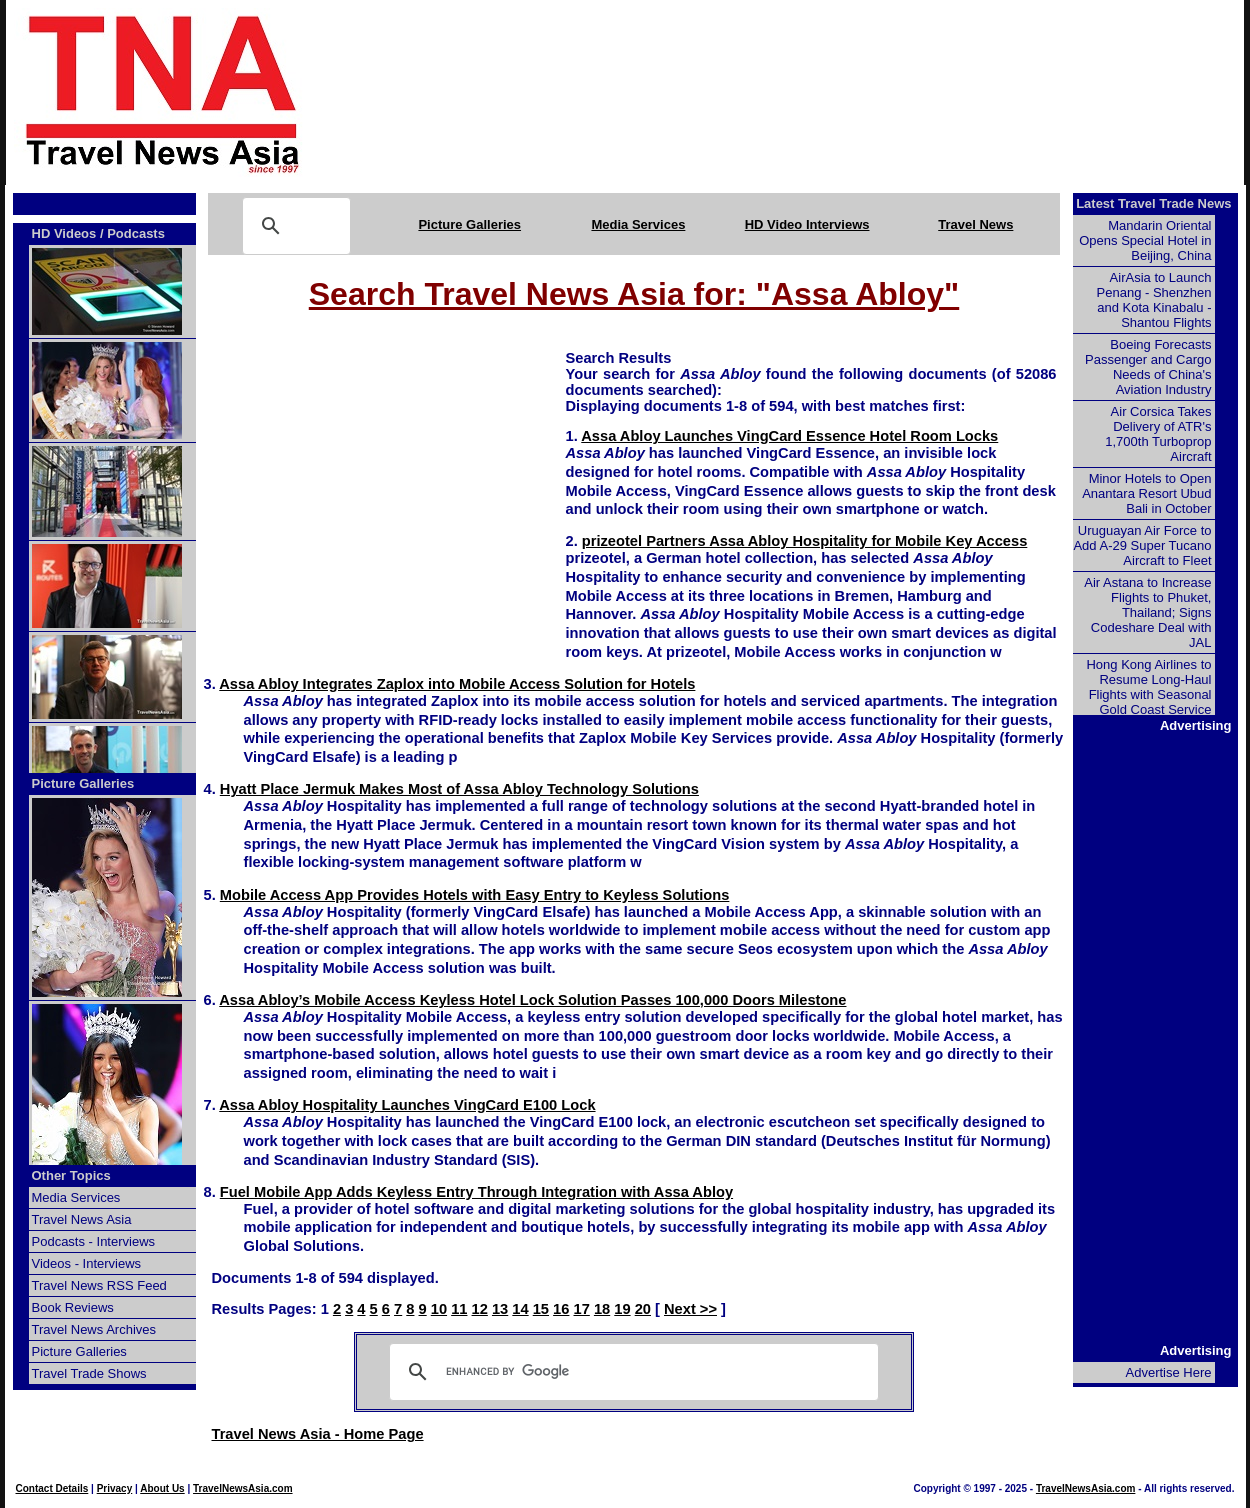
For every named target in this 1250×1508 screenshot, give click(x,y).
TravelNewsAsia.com (243, 1488)
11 (459, 1309)
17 (582, 1309)
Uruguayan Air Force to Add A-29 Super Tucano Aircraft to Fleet (1142, 545)
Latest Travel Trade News (1153, 203)
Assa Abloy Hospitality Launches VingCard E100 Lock (407, 1105)
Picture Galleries (469, 224)
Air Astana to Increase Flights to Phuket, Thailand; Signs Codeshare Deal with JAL (1147, 612)
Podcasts (136, 233)
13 (500, 1309)
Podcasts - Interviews (94, 1241)
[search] (631, 1372)
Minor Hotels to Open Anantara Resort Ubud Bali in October (1146, 493)
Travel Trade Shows (89, 1373)
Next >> (690, 1309)
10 (439, 1309)
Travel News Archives (94, 1329)
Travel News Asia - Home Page (318, 1434)
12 (480, 1309)
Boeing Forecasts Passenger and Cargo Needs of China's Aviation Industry (1148, 367)
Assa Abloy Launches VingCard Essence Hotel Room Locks (789, 436)
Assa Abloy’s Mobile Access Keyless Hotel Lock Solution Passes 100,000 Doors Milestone (532, 1000)
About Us (162, 1488)
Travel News (975, 224)
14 (520, 1309)
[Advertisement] (806, 93)
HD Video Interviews (807, 224)
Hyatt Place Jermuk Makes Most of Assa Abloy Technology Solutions (459, 789)
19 (622, 1309)
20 (643, 1309)
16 (561, 1309)
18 (602, 1309)
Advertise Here (1169, 1372)
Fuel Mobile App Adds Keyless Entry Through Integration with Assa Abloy (476, 1192)
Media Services (638, 224)
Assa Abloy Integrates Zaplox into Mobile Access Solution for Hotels (457, 684)
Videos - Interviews (87, 1263)
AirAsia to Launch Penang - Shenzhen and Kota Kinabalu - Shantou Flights (1154, 300)
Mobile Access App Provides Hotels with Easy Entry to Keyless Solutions (475, 895)
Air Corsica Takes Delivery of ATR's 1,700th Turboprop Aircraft (1158, 434)
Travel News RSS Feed (99, 1285)
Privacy (115, 1488)
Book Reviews (73, 1307)
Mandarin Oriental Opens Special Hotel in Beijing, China (1145, 240)
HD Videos (64, 233)
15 (541, 1309)
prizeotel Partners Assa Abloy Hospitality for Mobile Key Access (805, 541)
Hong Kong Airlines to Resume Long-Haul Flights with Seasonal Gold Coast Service (1148, 687)
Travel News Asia (82, 1219)
